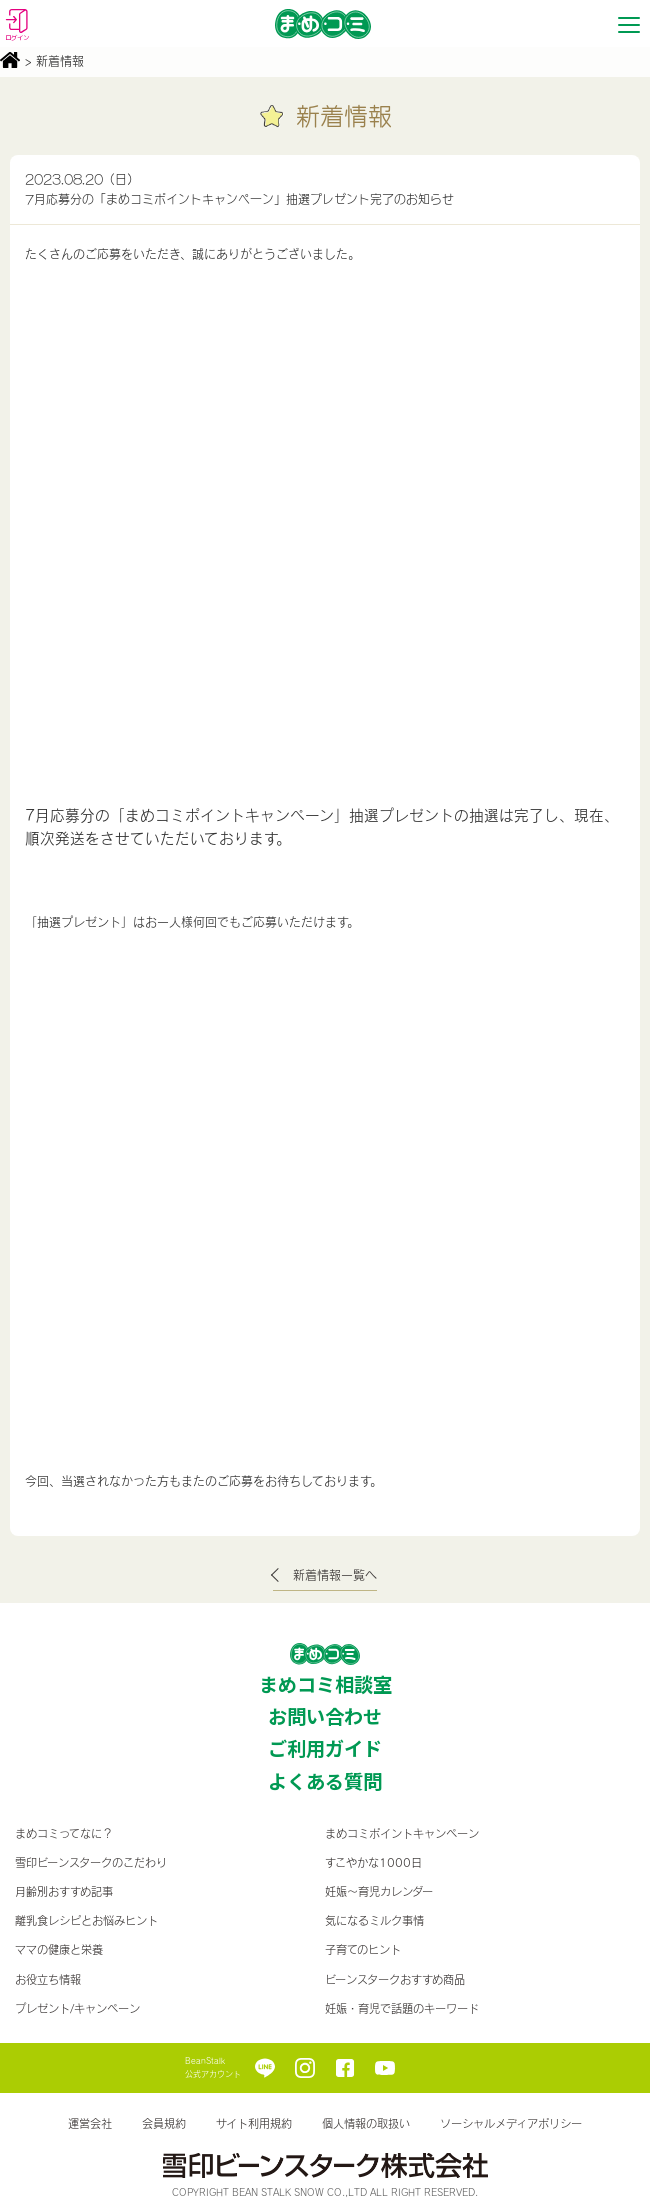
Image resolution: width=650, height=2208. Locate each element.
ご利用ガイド (325, 1748)
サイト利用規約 (254, 2123)
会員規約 (164, 2123)
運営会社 (90, 2123)
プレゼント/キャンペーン (77, 2008)
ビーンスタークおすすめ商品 (395, 1979)
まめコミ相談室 (325, 1684)
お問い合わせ (325, 1716)
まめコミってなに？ (64, 1833)
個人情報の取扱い (366, 2123)
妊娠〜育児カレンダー (379, 1891)
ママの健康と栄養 (59, 1949)
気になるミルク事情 (374, 1920)
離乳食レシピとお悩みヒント (86, 1920)
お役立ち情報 (48, 1979)
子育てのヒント (363, 1949)
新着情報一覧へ (335, 1575)
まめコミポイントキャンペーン (402, 1833)
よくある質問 (325, 1781)
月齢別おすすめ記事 (64, 1891)
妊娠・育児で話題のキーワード (402, 2008)
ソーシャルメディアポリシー (511, 2123)
